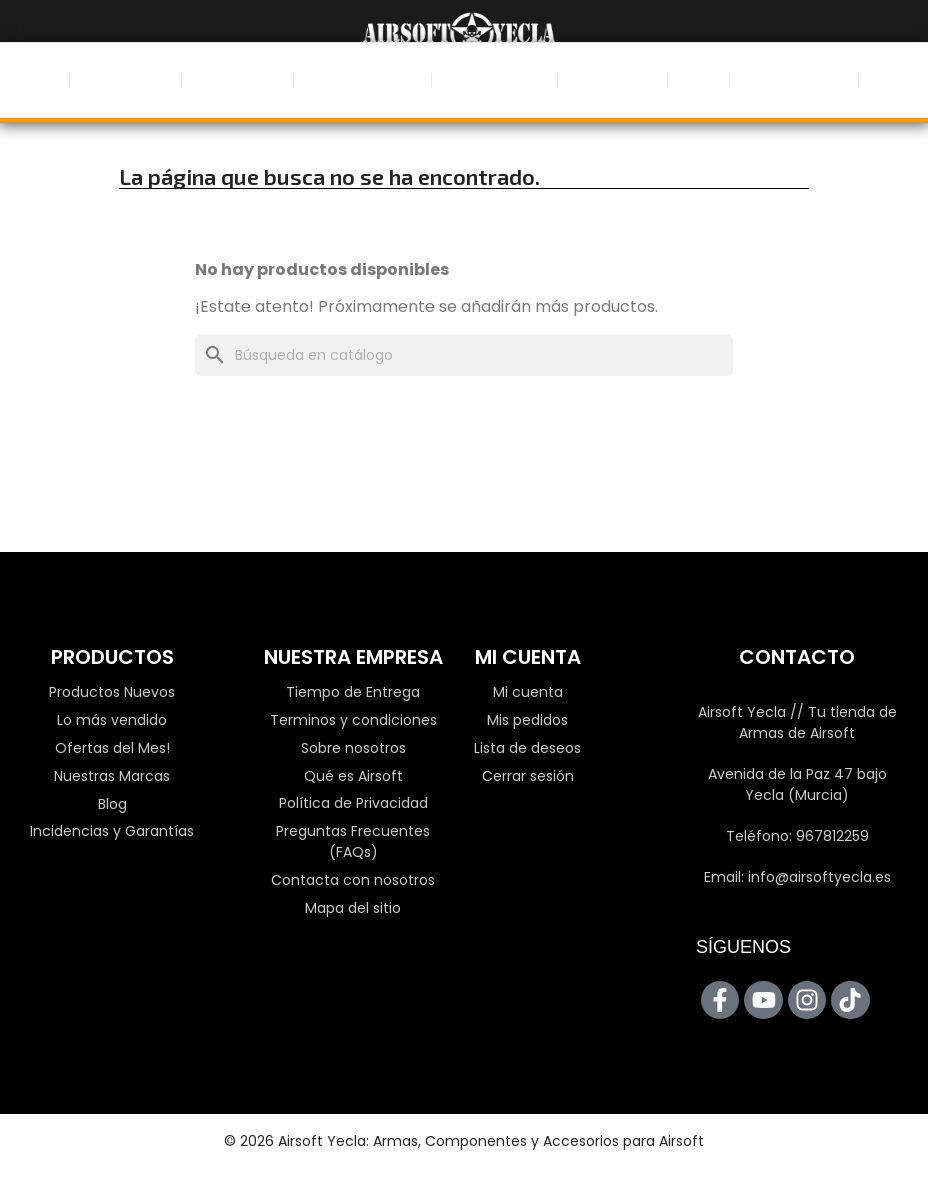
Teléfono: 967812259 (797, 836)
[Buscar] (464, 355)
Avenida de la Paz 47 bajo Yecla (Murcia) (797, 784)
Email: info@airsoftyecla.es (797, 877)
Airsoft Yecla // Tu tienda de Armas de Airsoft (797, 722)
